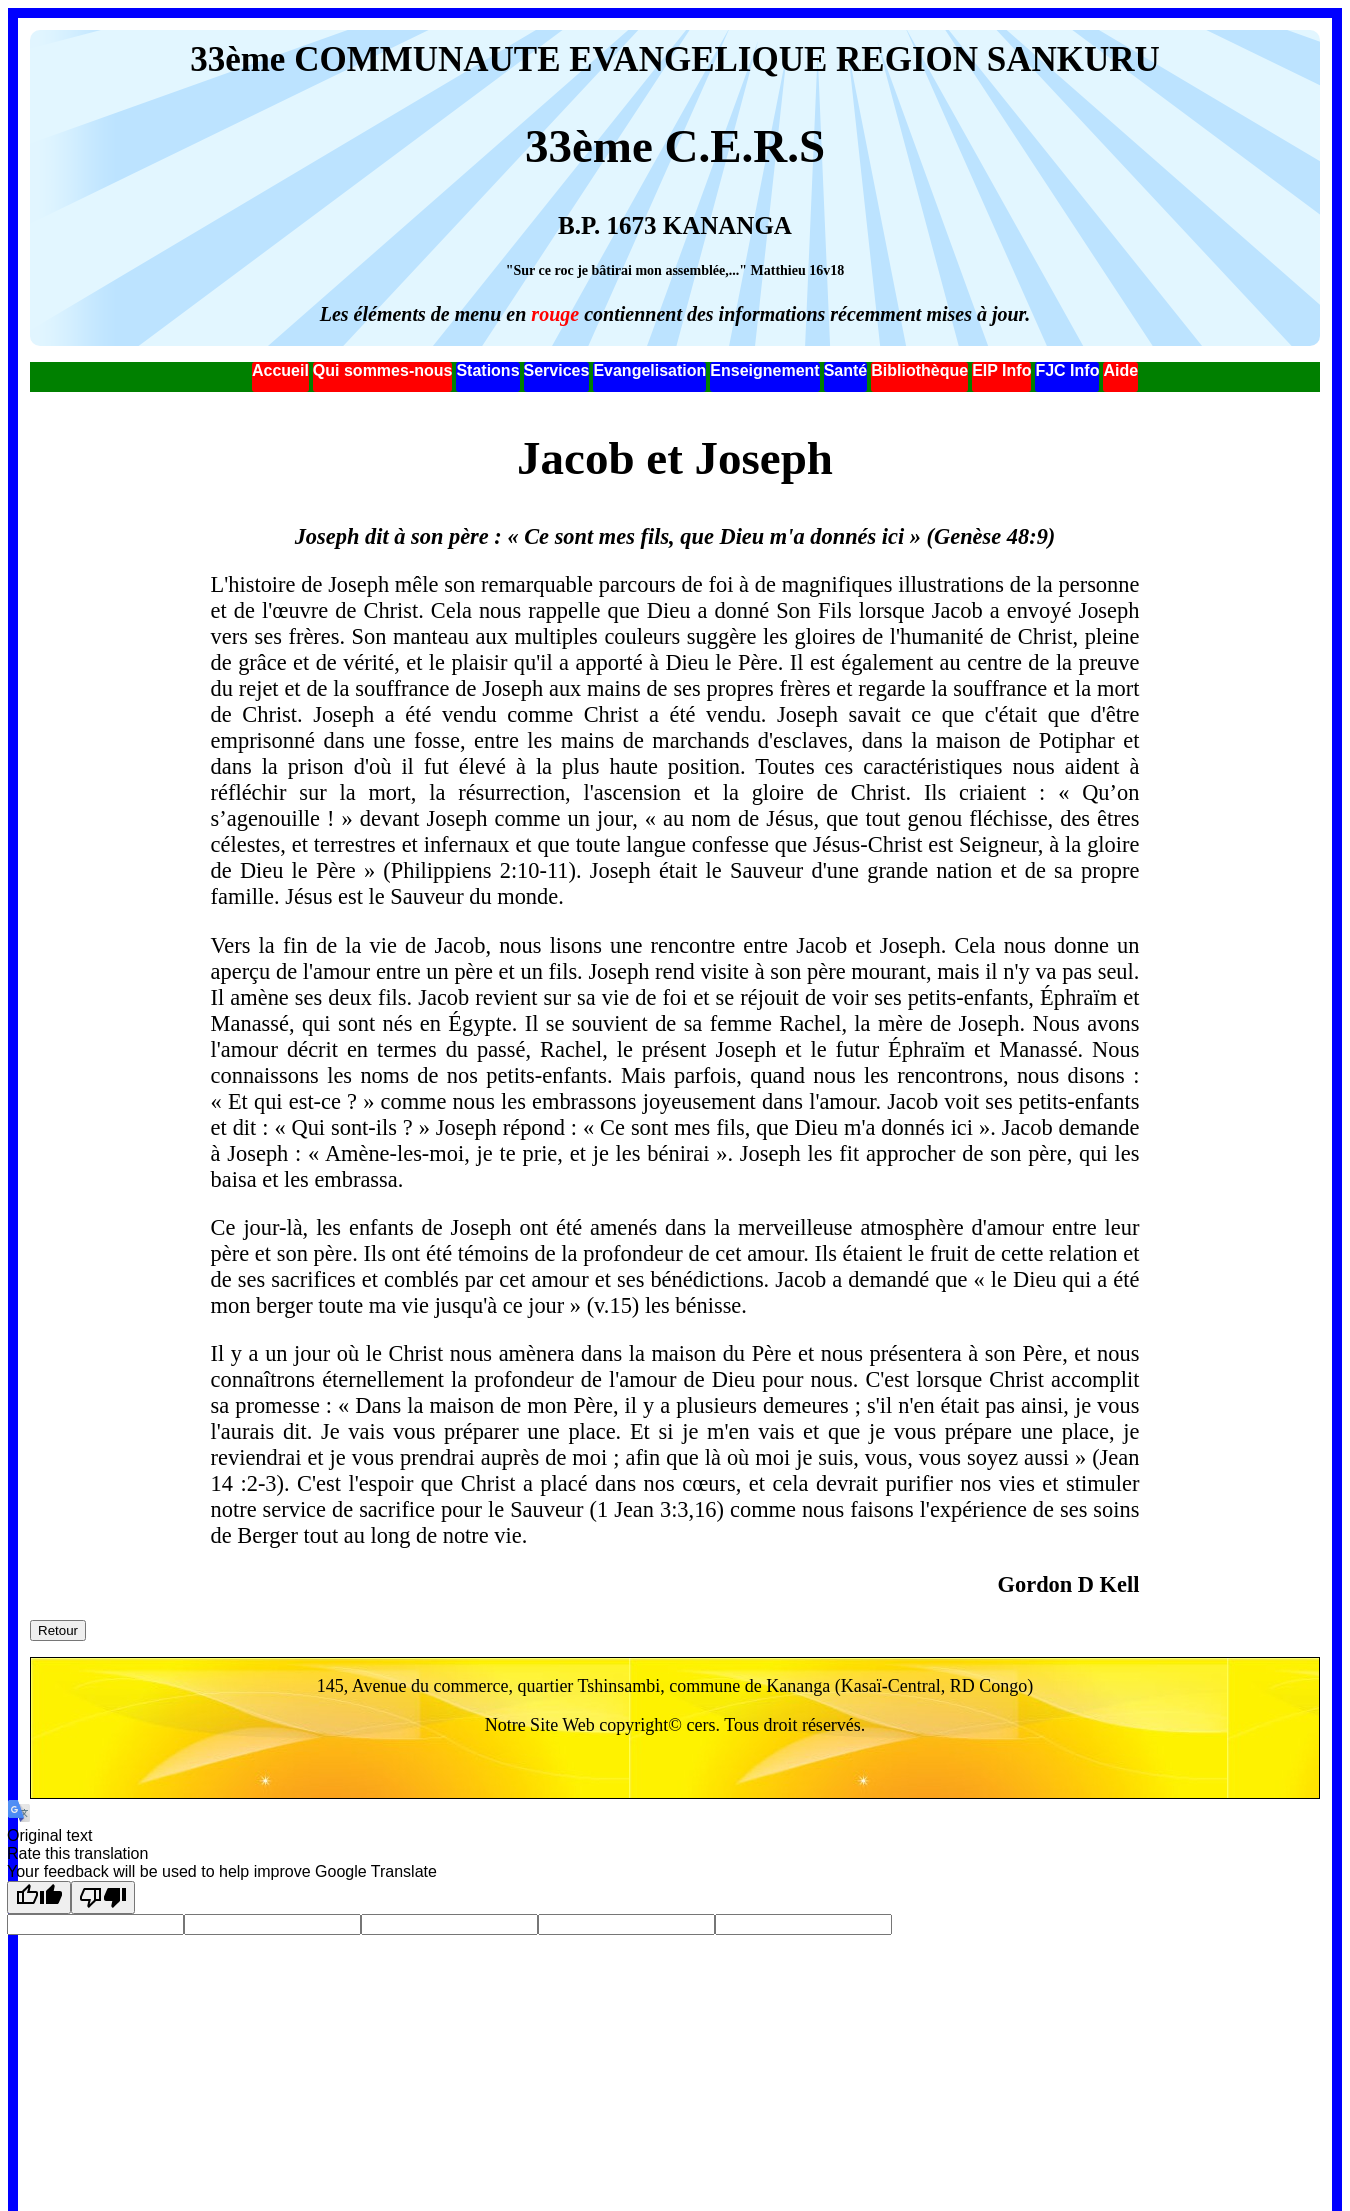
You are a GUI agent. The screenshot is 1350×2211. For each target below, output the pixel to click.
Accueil (280, 370)
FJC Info (1067, 370)
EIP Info (1001, 370)
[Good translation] (39, 1897)
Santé (846, 370)
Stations (487, 370)
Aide (1120, 370)
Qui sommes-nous (383, 370)
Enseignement (764, 370)
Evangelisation (649, 370)
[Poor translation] (103, 1897)
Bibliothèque (919, 370)
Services (557, 370)
